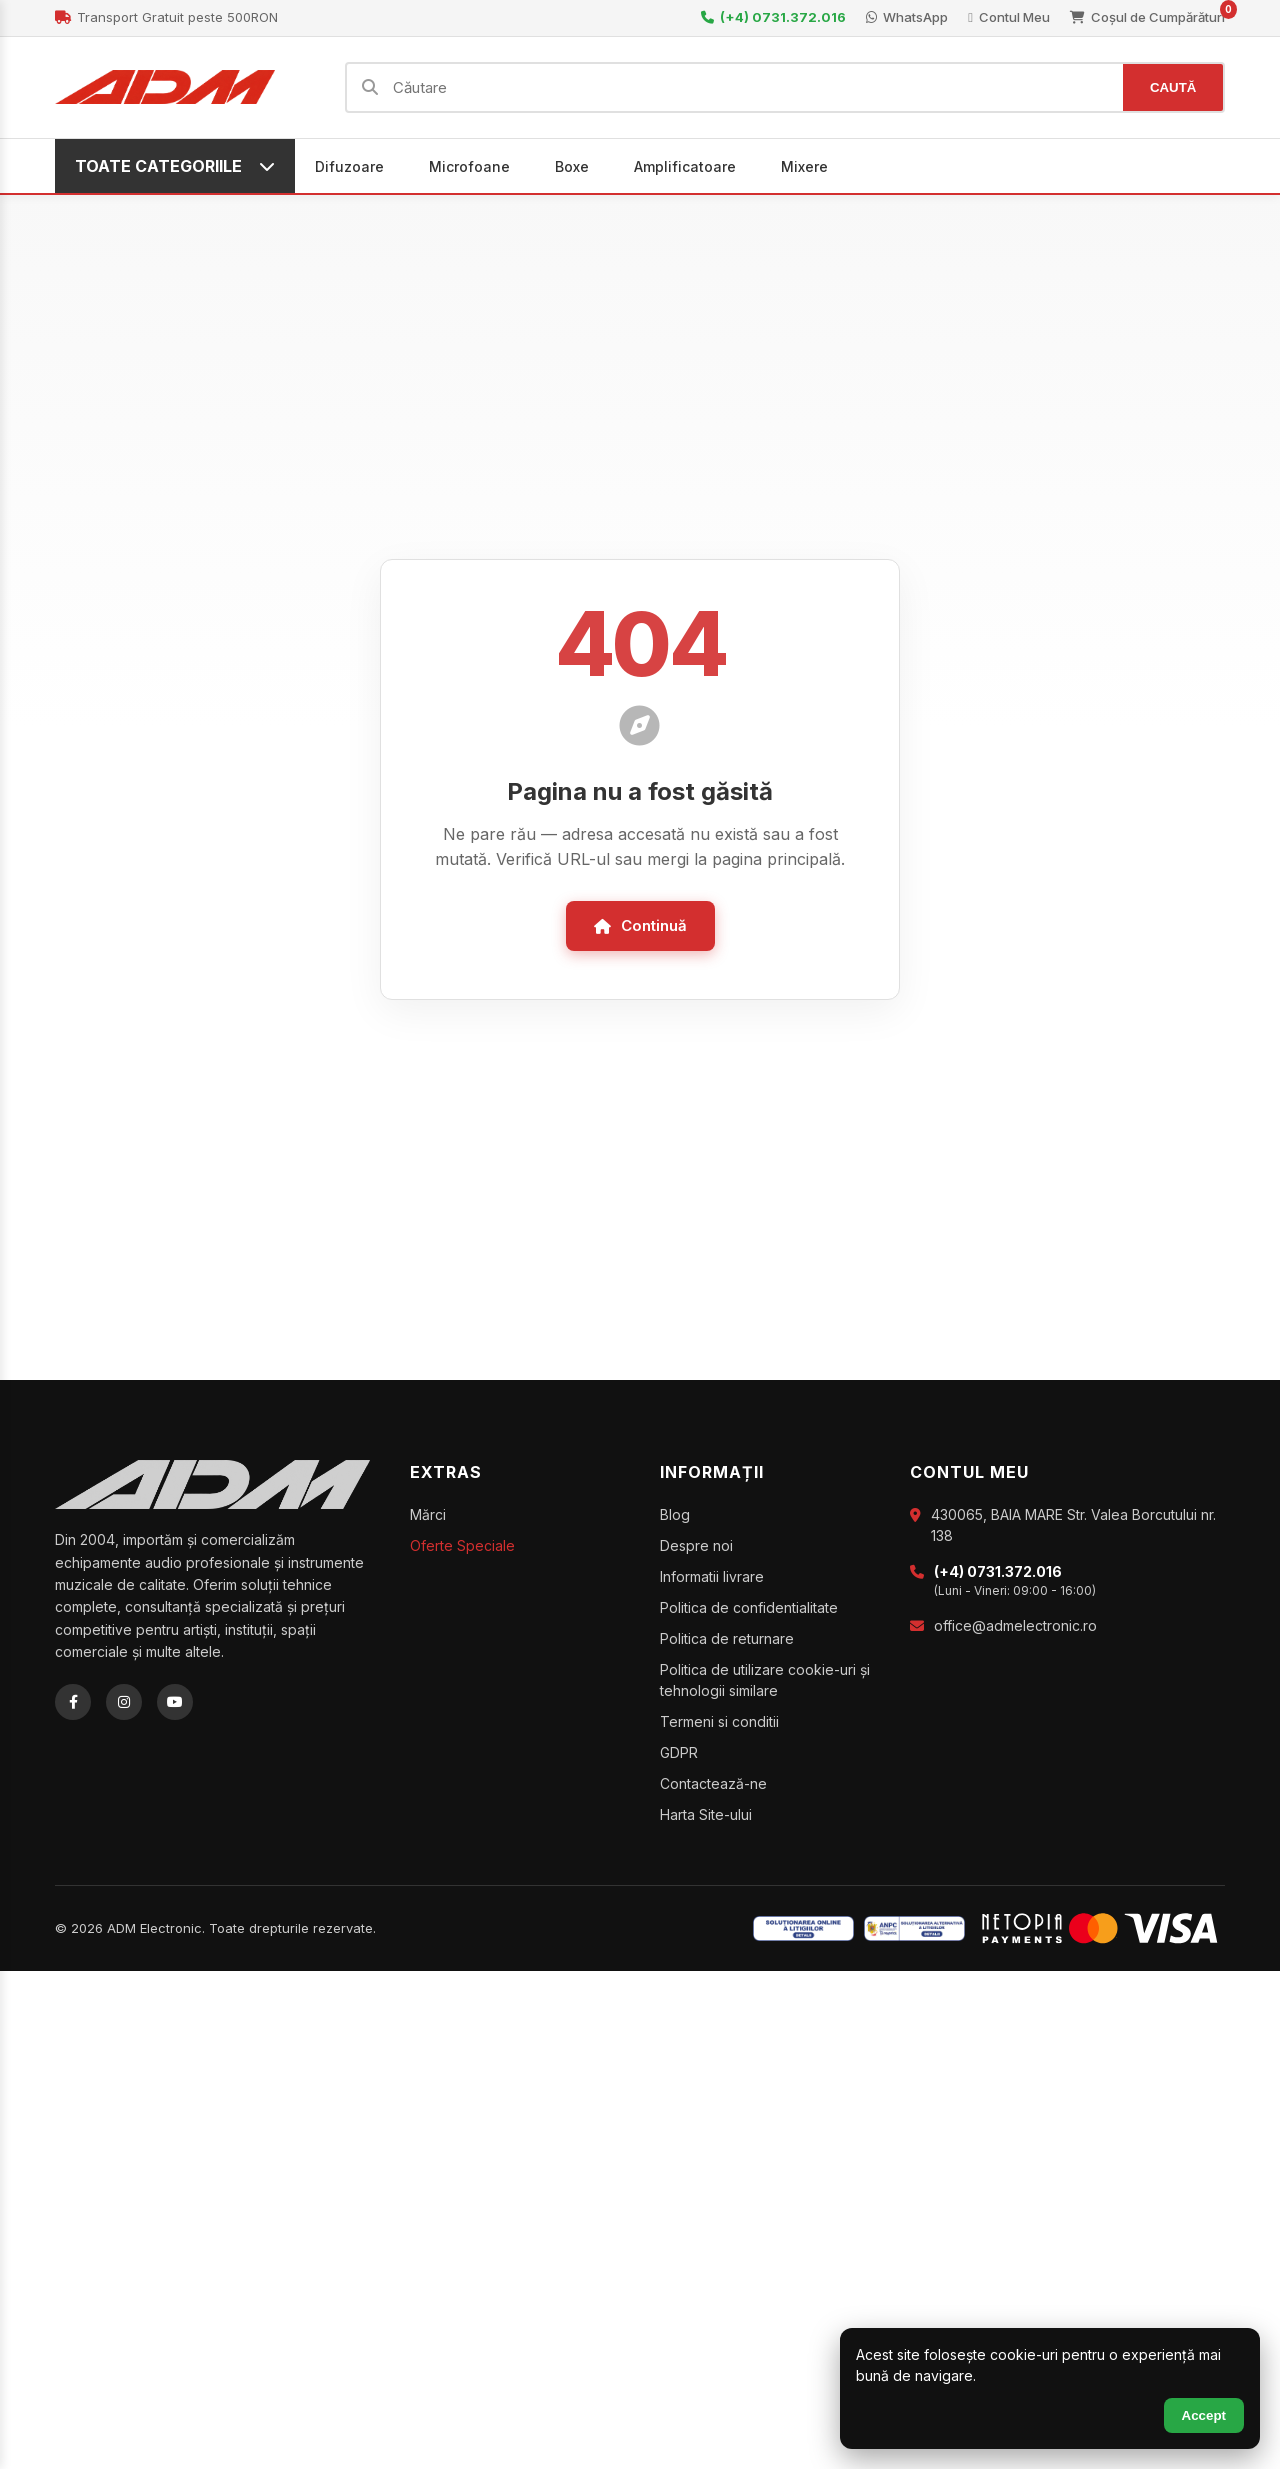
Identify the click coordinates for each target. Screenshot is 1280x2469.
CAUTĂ (1169, 88)
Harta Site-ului (706, 1817)
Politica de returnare (727, 1641)
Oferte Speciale (462, 1548)
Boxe (572, 168)
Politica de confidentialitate (749, 1610)
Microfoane (469, 168)
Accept (1204, 2415)
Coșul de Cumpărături (1147, 16)
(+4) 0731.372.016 (773, 17)
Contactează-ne (713, 1786)
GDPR (679, 1755)
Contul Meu (1009, 17)
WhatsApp (907, 17)
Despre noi (696, 1548)
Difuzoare (349, 168)
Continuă (640, 927)
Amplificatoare (685, 168)
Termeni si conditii (719, 1724)
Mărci (428, 1517)
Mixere (804, 168)
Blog (675, 1517)
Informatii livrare (712, 1579)
